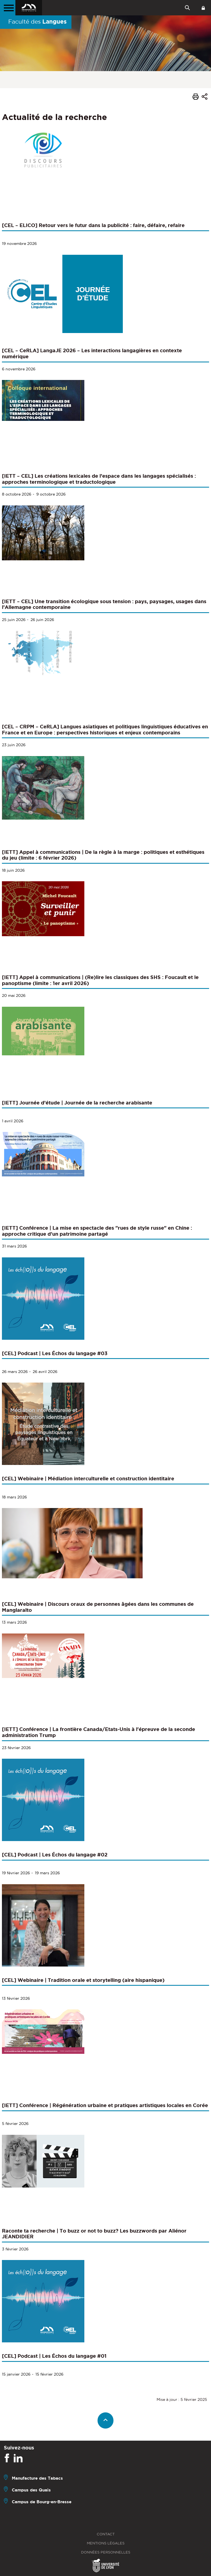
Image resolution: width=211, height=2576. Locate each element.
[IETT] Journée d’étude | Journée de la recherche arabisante (77, 1102)
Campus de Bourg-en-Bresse (41, 2501)
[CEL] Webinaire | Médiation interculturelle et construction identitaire (88, 1478)
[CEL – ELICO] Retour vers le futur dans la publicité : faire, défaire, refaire (93, 225)
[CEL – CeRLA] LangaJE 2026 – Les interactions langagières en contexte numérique (92, 353)
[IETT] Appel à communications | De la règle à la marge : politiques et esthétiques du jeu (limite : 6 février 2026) (103, 855)
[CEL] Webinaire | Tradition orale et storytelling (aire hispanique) (83, 1980)
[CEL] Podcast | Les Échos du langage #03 (54, 1353)
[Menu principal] (7, 7)
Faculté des (37, 21)
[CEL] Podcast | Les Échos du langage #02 (54, 1854)
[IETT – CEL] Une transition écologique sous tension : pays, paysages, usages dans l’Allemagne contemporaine (104, 604)
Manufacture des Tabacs (37, 2478)
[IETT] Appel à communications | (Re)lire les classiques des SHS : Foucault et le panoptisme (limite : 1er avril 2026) (100, 980)
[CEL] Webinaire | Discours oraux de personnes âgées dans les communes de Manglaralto (98, 1607)
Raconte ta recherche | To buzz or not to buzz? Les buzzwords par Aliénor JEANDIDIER (94, 2233)
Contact (106, 2534)
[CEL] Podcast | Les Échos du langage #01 (54, 2356)
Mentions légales (105, 2543)
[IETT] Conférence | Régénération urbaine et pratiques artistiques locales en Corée (105, 2105)
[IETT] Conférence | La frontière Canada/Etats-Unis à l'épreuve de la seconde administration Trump (98, 1732)
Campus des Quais (31, 2490)
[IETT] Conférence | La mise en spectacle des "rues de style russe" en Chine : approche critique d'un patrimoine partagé (97, 1231)
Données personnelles (105, 2552)
